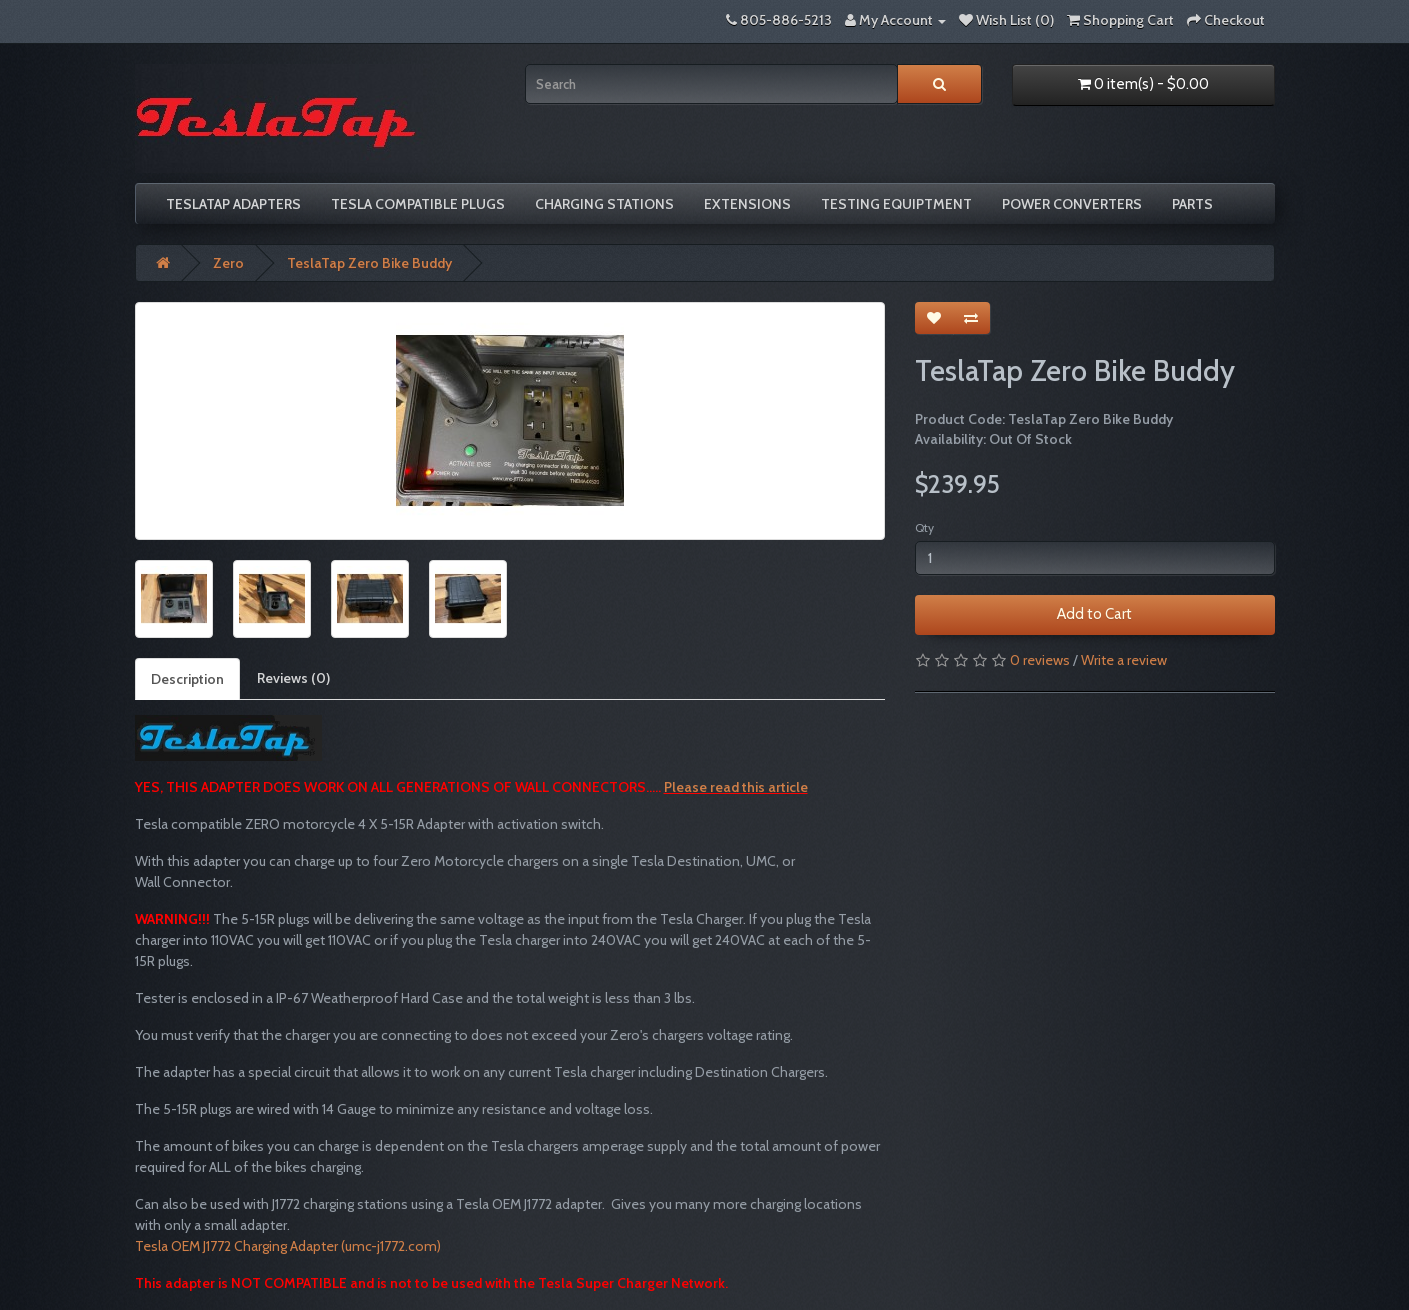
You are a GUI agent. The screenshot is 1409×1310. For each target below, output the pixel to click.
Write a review (1124, 660)
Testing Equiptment (896, 204)
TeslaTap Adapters (233, 204)
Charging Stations (604, 204)
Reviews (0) (293, 678)
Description (187, 679)
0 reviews (1040, 660)
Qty (924, 527)
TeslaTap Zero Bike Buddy (369, 263)
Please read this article (736, 787)
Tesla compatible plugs (418, 204)
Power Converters (1072, 204)
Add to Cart (1094, 614)
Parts (1192, 204)
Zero (228, 263)
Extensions (747, 204)
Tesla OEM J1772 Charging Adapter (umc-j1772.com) (288, 1246)
